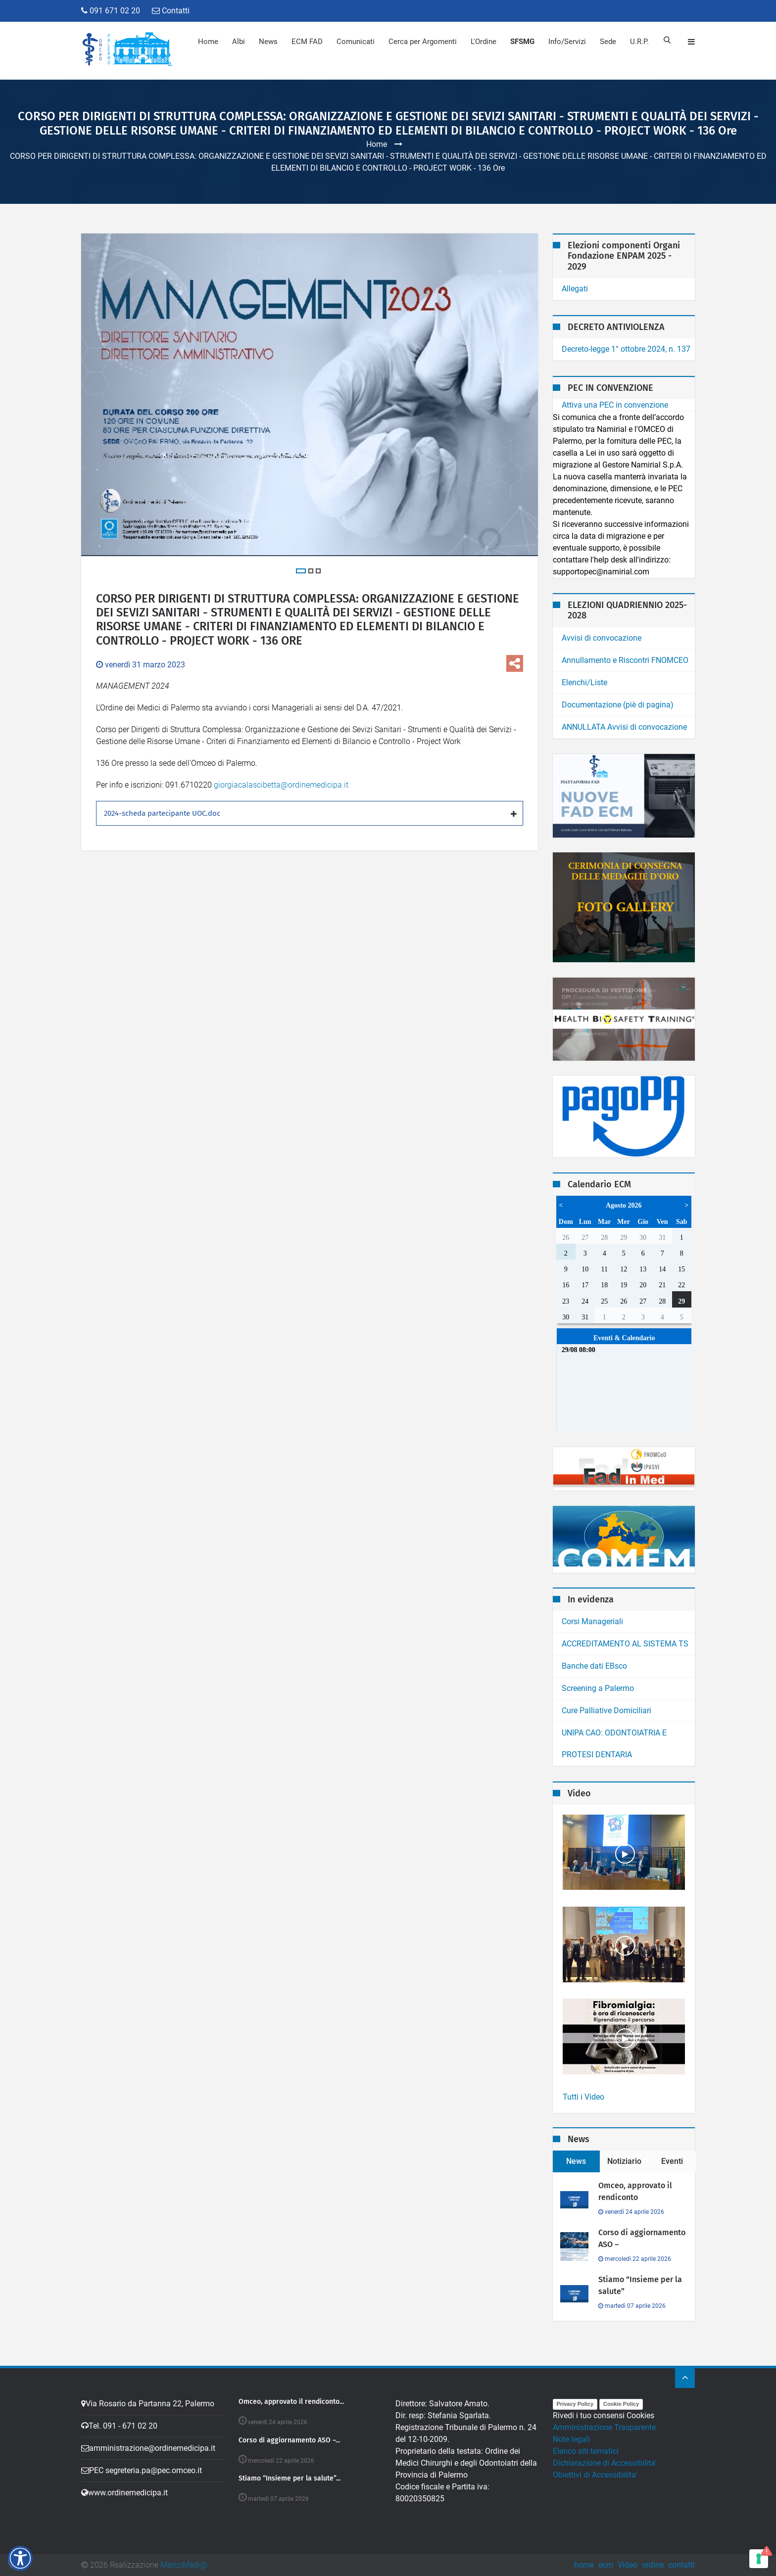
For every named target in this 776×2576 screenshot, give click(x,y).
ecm (605, 2565)
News (267, 41)
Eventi (672, 2161)
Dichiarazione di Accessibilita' (604, 2463)
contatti (681, 2565)
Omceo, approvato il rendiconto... (291, 2402)
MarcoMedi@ (183, 2565)
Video (627, 2565)
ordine (653, 2565)
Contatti (171, 10)
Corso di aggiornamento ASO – (641, 2238)
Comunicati (355, 41)
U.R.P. (638, 41)
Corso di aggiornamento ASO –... (289, 2440)
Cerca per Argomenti (422, 41)
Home (207, 41)
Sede (607, 41)
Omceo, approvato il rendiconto (635, 2191)
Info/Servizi (566, 41)
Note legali (571, 2439)
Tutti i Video (583, 2097)
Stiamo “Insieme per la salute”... (289, 2478)
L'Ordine (482, 41)
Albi (237, 41)
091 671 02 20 (110, 10)
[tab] (309, 814)
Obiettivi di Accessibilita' (595, 2475)
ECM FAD (306, 41)
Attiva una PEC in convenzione (615, 405)
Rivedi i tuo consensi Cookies (603, 2415)
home (584, 2565)
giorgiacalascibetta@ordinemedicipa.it (281, 786)
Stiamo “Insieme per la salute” (640, 2285)
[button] (20, 2558)
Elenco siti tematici (586, 2451)
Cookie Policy (621, 2404)
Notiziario (624, 2161)
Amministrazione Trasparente (604, 2427)
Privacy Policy (575, 2404)
